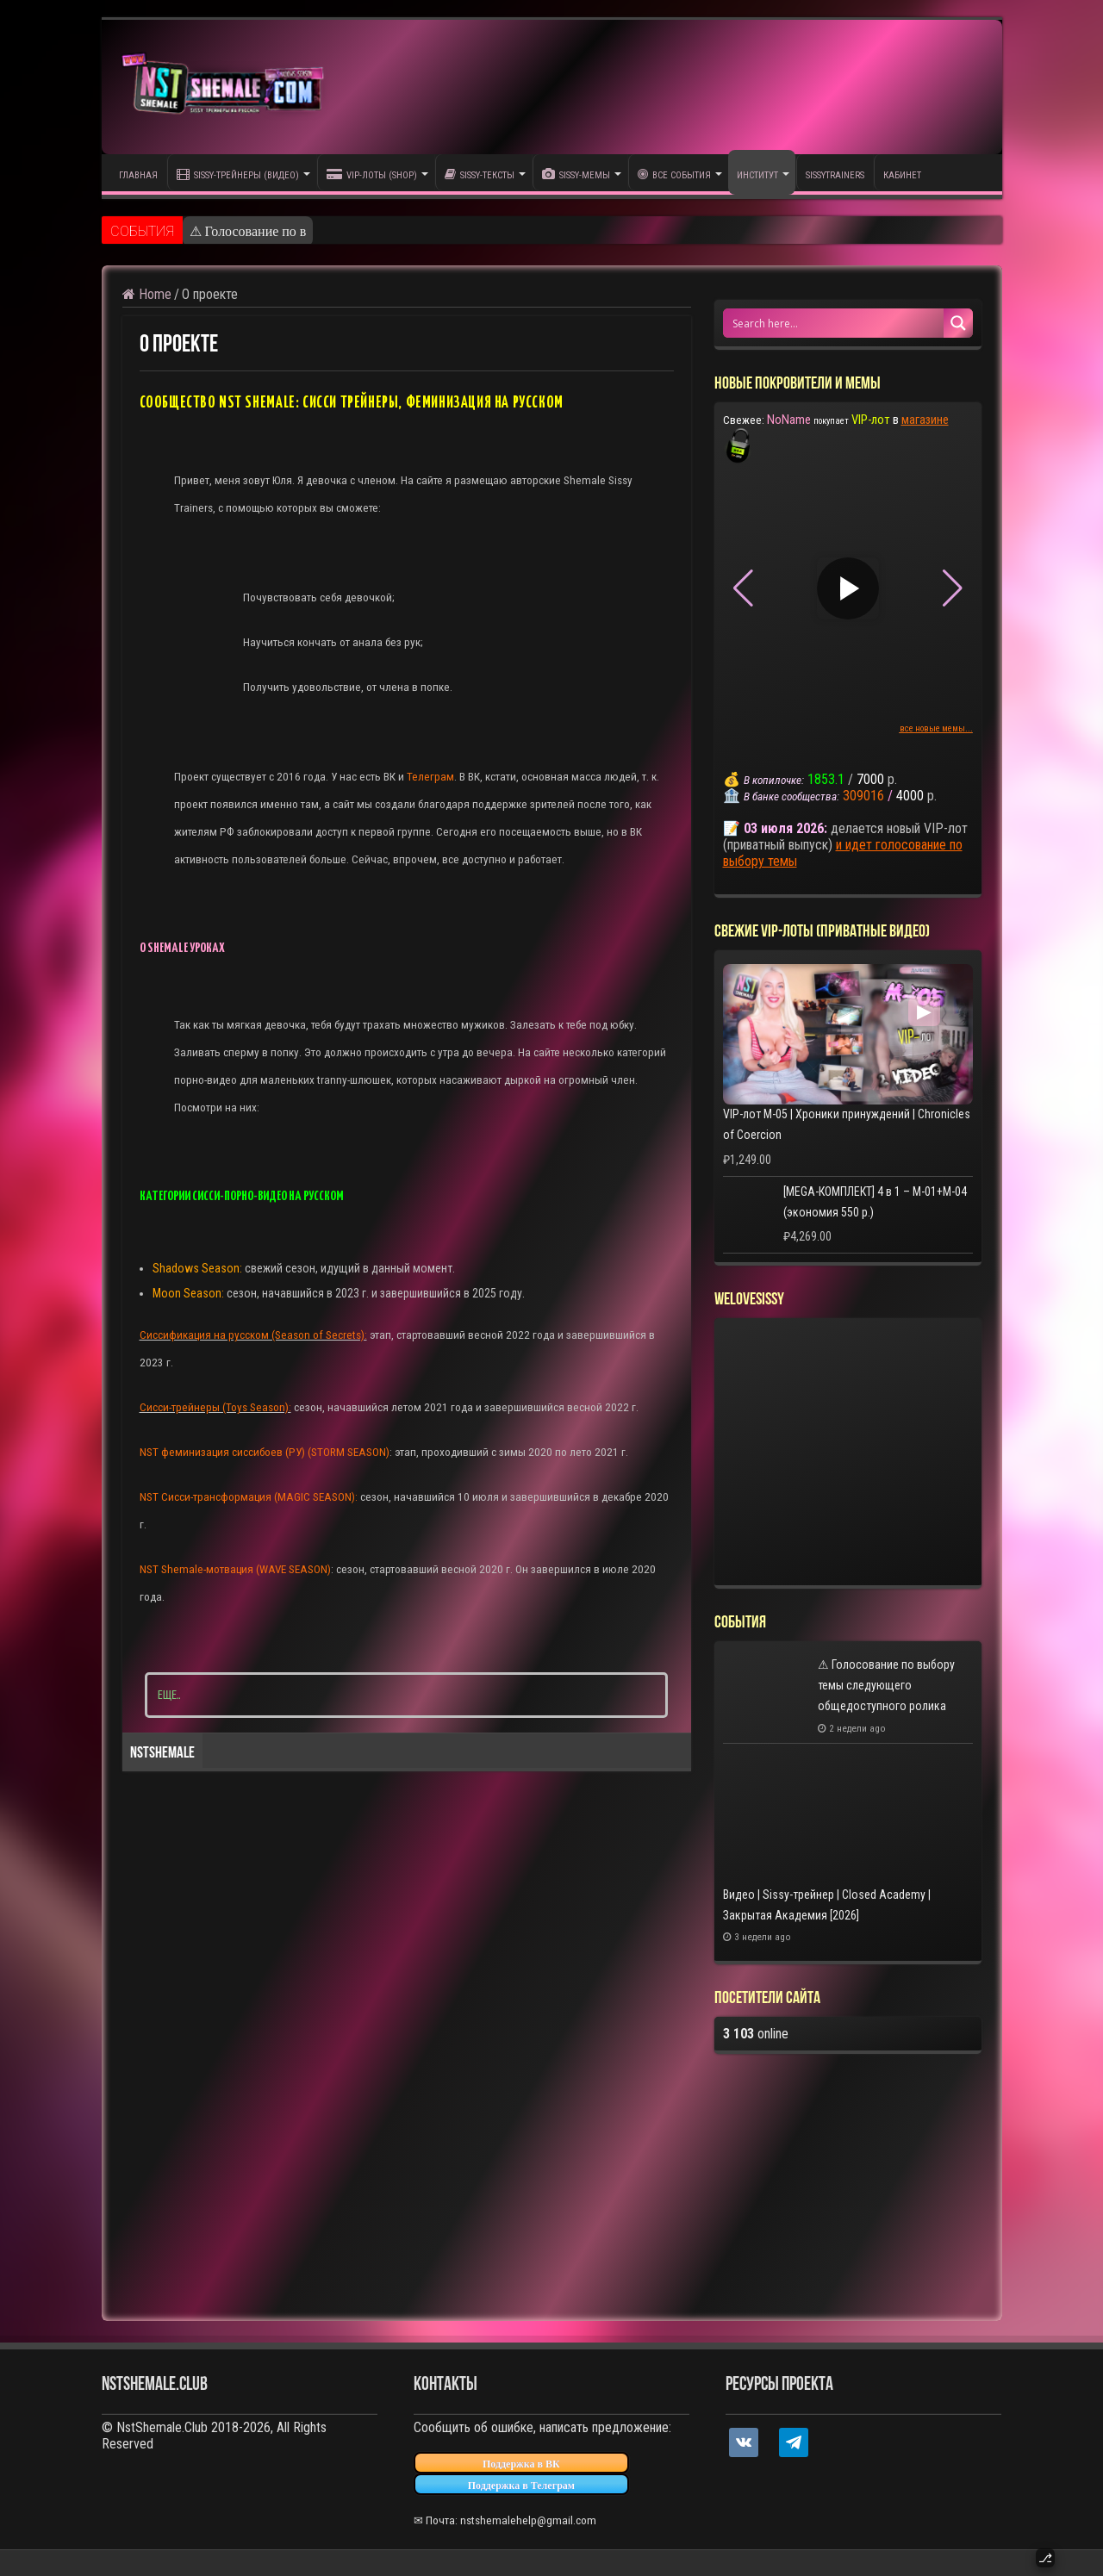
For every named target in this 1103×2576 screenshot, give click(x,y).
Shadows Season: (197, 1268)
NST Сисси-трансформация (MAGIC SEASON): (250, 1496)
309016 (863, 795)
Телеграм (430, 776)
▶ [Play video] (847, 588)
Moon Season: (188, 1293)
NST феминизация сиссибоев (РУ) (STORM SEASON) (264, 1452)
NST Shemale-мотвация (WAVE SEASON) (235, 1569)
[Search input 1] (834, 323)
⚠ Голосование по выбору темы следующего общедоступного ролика (886, 1685)
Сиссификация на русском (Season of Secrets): (253, 1334)
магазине (925, 419)
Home (146, 294)
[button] (952, 588)
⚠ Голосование (234, 231)
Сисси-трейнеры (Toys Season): (215, 1407)
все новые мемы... (936, 728)
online (755, 2033)
